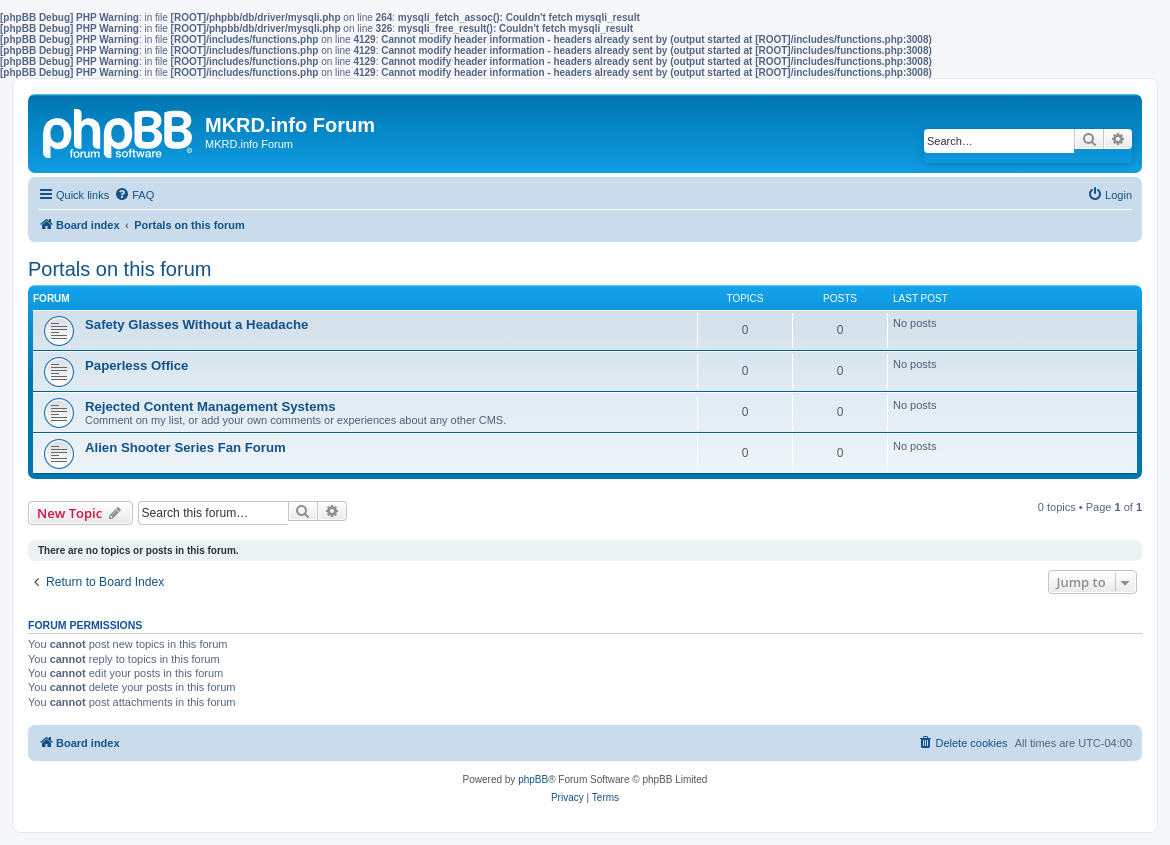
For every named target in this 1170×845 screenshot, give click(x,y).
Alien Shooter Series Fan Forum (185, 447)
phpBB (533, 779)
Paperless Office (136, 365)
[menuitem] (134, 195)
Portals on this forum (119, 269)
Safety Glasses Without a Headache (196, 324)
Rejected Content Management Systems (210, 406)
